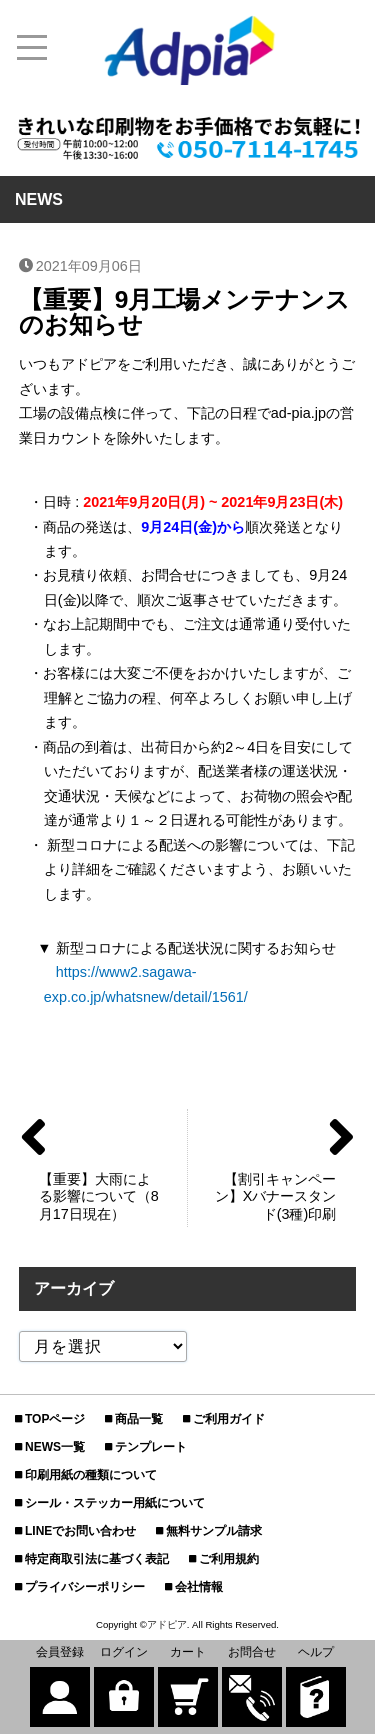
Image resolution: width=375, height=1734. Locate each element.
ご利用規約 (229, 1559)
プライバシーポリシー (85, 1587)
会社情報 (199, 1587)
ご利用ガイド (229, 1419)
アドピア (167, 1624)
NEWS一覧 (55, 1447)
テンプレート (151, 1447)
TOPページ (55, 1419)
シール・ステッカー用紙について (115, 1503)
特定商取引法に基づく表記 (97, 1559)
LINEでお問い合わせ (80, 1531)
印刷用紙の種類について (91, 1475)
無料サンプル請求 (214, 1531)
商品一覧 (139, 1419)
